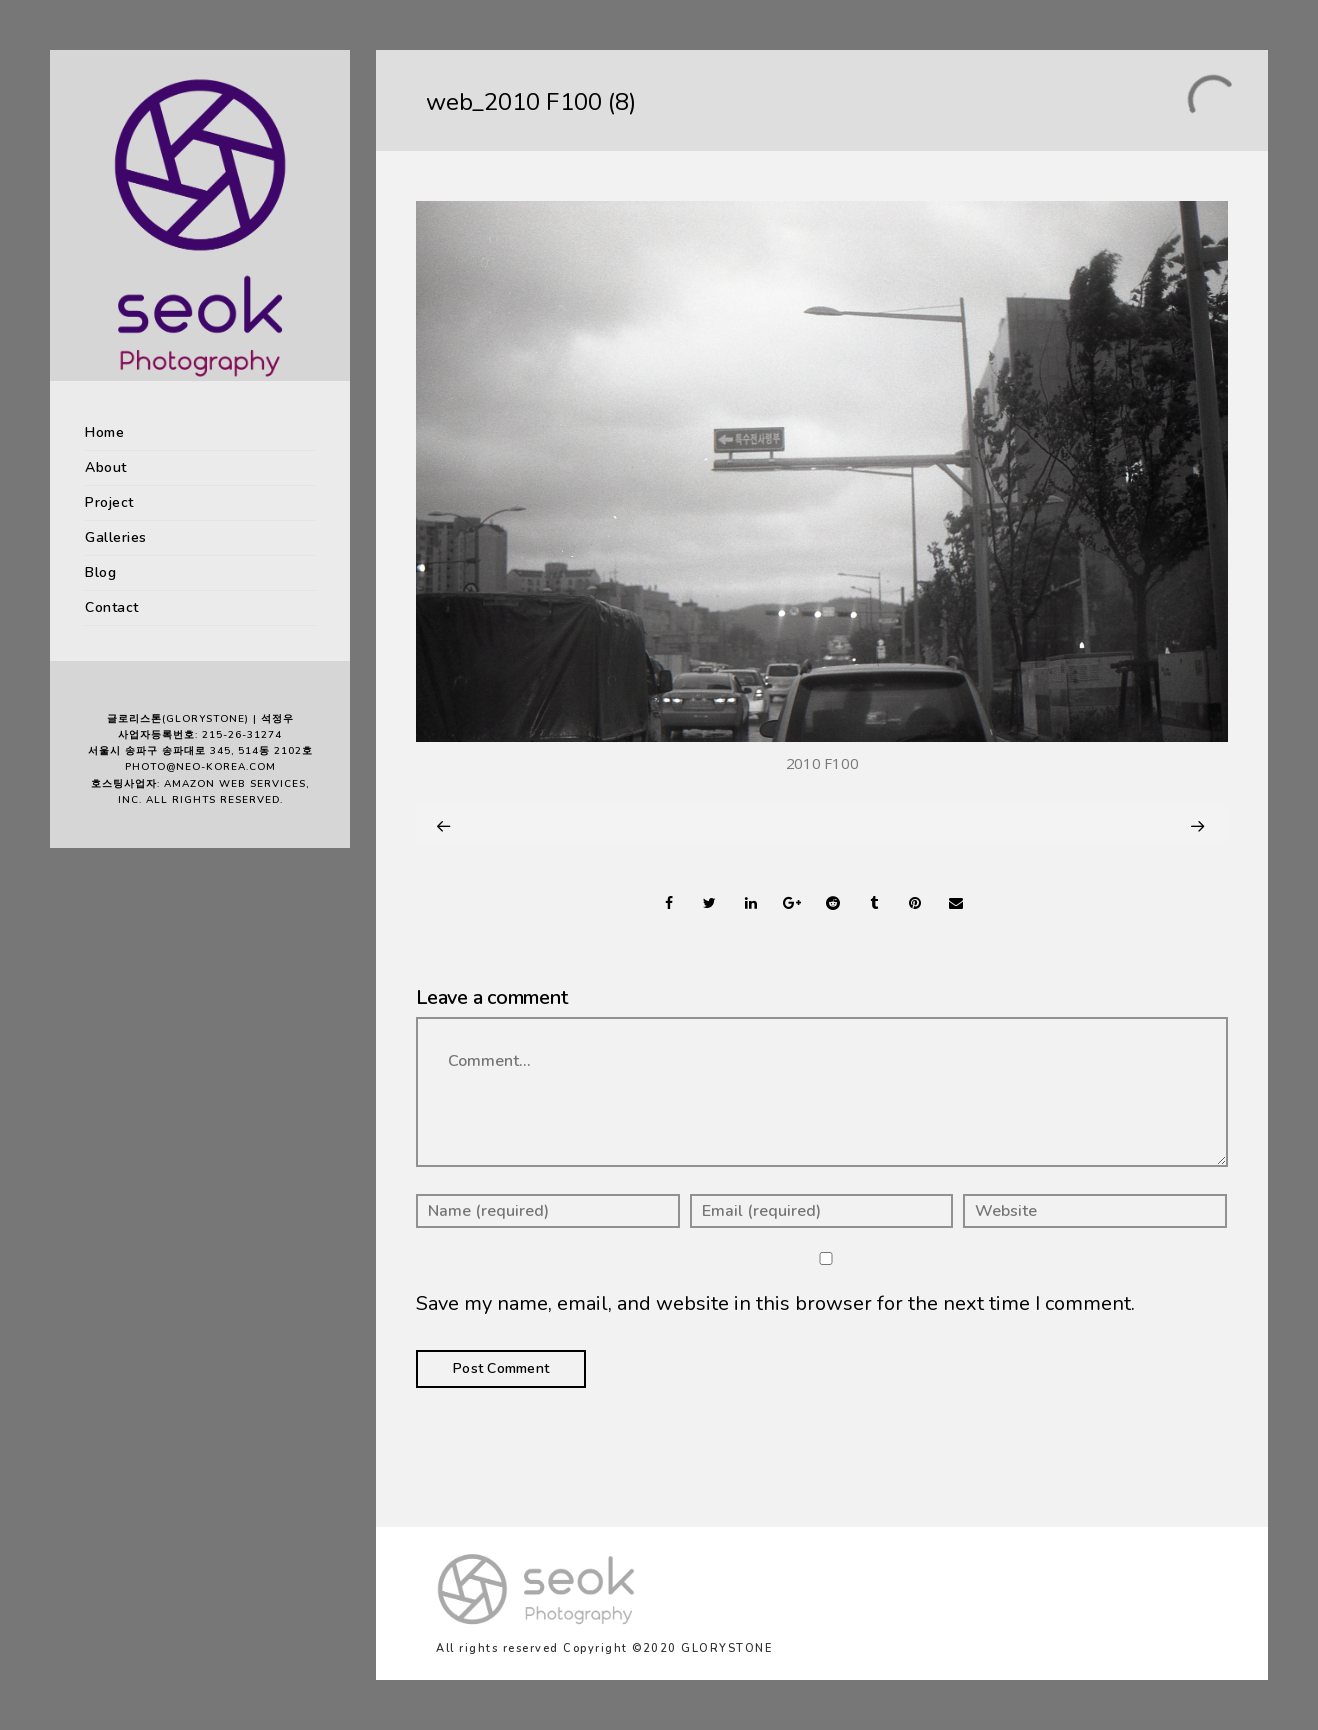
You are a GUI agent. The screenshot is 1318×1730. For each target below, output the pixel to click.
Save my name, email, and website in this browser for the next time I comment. (775, 1303)
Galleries (116, 537)
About (106, 467)
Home (104, 432)
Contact (112, 607)
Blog (100, 572)
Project (109, 502)
